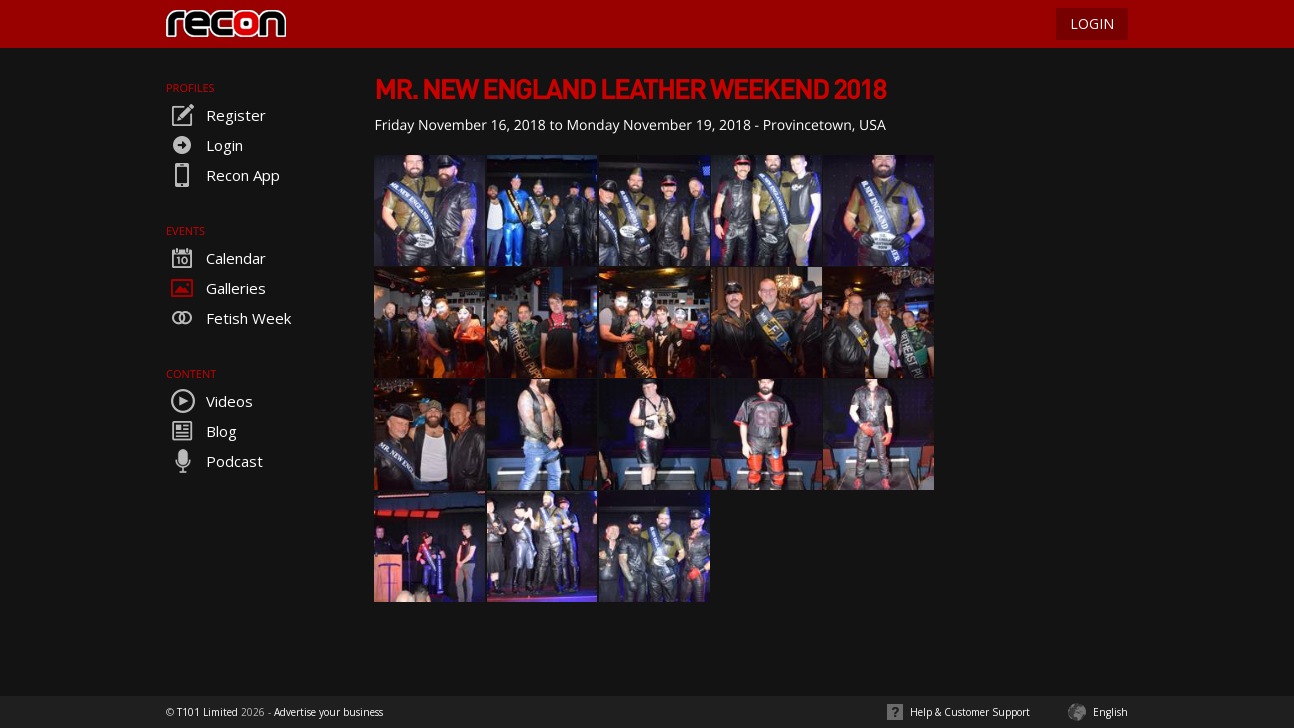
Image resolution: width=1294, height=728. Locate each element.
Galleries (216, 288)
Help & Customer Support (970, 712)
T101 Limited (207, 712)
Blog (201, 431)
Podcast (214, 461)
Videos (209, 401)
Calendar (216, 258)
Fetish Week (228, 318)
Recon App (223, 175)
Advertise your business (328, 712)
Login (204, 145)
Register (216, 115)
